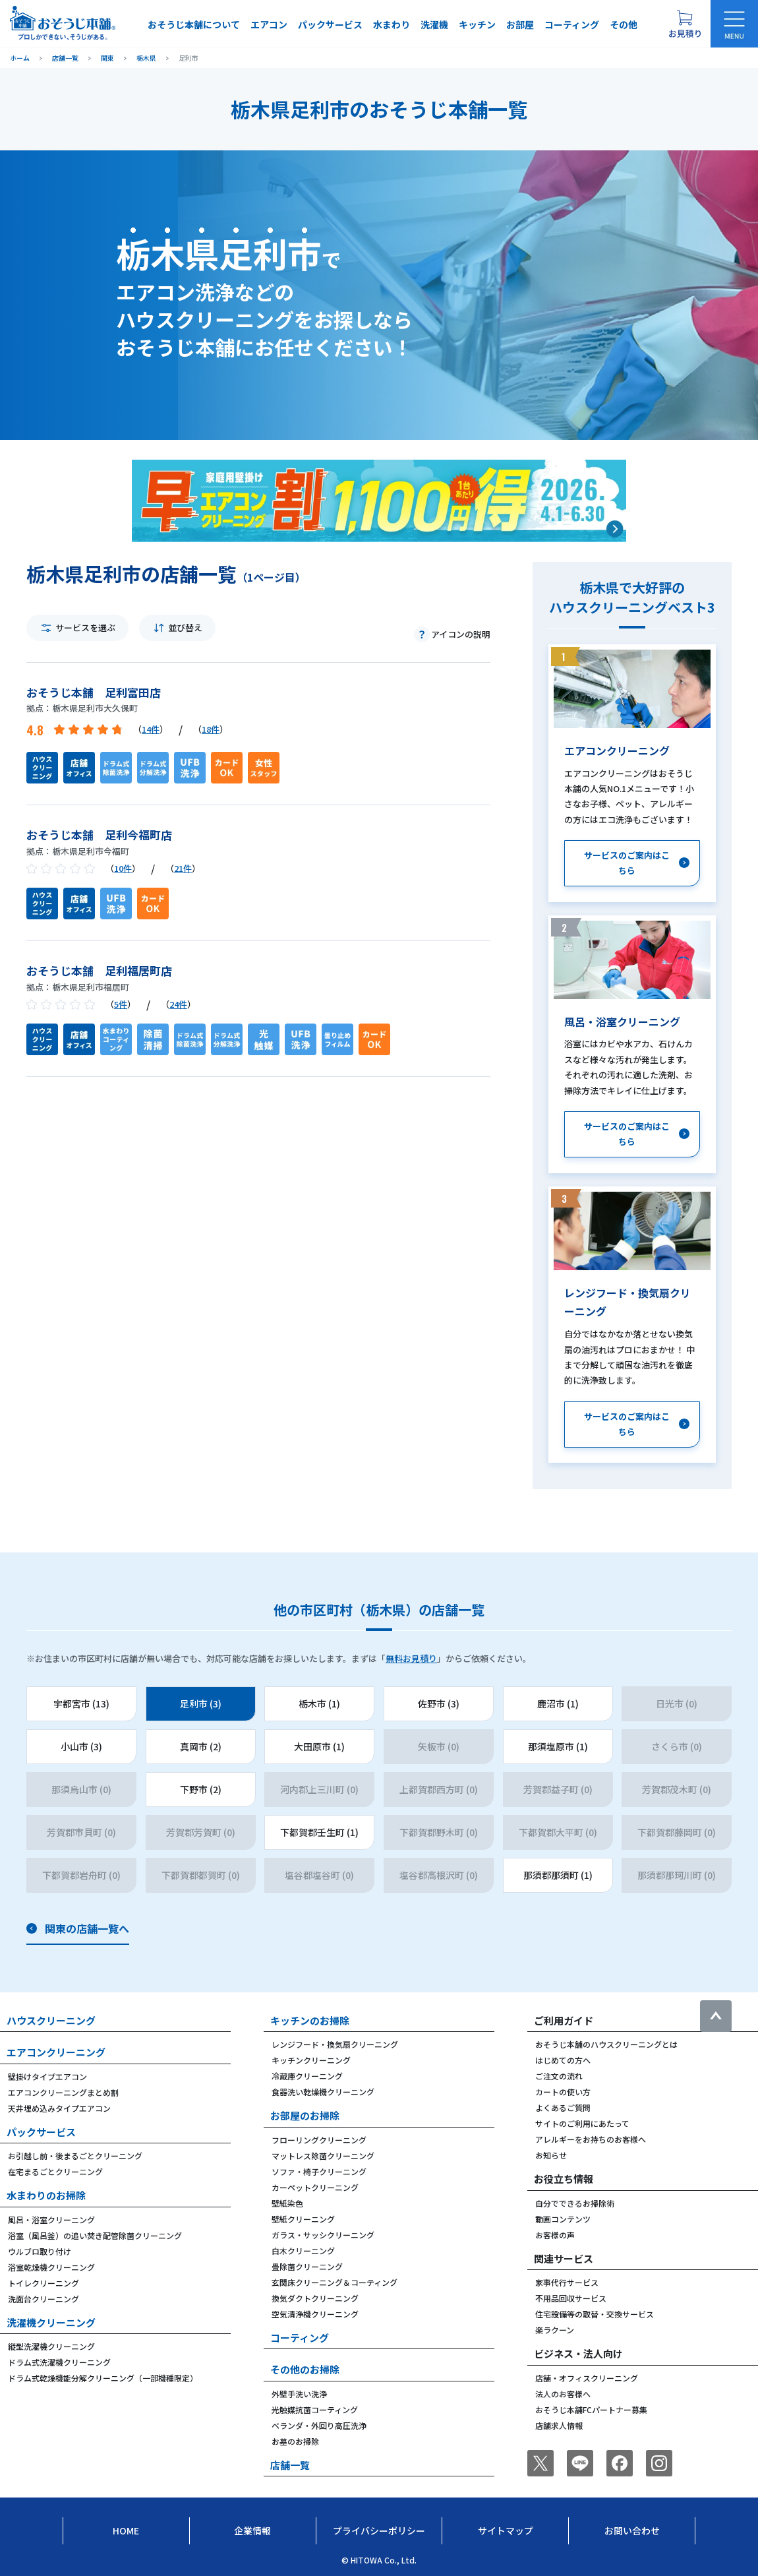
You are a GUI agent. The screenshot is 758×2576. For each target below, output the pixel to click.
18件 (210, 729)
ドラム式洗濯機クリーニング (59, 2362)
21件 (183, 868)
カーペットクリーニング (315, 2187)
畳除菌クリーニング (307, 2266)
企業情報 (252, 2530)
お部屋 (520, 24)
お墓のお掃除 (295, 2441)
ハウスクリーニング (51, 2020)
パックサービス (330, 24)
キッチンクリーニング (311, 2060)
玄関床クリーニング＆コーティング (334, 2282)
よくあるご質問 (563, 2107)
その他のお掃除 (304, 2369)
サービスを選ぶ (85, 627)
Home (126, 2530)
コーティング (571, 24)
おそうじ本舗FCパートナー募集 (591, 2409)
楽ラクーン (554, 2329)
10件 (123, 868)
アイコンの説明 (460, 634)
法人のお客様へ (563, 2393)
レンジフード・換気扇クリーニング (335, 2044)
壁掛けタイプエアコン (47, 2076)
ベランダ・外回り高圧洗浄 (319, 2425)
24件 (178, 1004)
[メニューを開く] (734, 23)
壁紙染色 (287, 2203)
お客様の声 (555, 2234)
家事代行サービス (566, 2282)
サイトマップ (505, 2530)
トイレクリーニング (43, 2282)
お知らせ (551, 2155)
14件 (151, 729)
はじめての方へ (563, 2060)
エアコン (268, 24)
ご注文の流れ (559, 2075)
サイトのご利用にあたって (582, 2123)
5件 (120, 1004)
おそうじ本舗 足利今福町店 (99, 834)
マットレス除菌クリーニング (323, 2155)
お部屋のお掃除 (304, 2115)
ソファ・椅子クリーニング (319, 2171)
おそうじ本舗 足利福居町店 (99, 970)
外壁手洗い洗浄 (299, 2393)
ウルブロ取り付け (39, 2251)
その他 (623, 24)
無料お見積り (411, 1658)
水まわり (391, 24)
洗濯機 (434, 24)
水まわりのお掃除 (46, 2195)
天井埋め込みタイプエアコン (59, 2108)
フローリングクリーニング (319, 2139)
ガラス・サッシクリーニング (323, 2234)
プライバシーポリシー (379, 2530)
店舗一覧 (290, 2465)
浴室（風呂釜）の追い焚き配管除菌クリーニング (95, 2235)
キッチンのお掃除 (309, 2020)
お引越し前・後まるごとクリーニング (75, 2155)
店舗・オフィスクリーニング (586, 2377)
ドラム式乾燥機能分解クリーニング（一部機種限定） (103, 2377)
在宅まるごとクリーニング (55, 2171)
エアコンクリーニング (56, 2052)
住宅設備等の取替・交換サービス (594, 2313)
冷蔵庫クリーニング (307, 2075)
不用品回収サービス (570, 2298)
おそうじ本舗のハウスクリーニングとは (606, 2044)
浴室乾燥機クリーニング (51, 2267)
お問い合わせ (632, 2530)
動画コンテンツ (563, 2218)
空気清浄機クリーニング (315, 2313)
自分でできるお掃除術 (574, 2203)
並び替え (185, 627)
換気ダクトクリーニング (315, 2298)
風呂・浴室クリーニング (51, 2219)
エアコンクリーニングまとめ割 (63, 2092)
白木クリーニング (303, 2250)
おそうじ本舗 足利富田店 (93, 692)
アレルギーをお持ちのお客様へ (590, 2139)
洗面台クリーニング (43, 2298)
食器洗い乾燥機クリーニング (323, 2091)
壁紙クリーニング (303, 2218)
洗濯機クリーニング (51, 2322)
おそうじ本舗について (194, 24)
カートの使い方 (563, 2091)
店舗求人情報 (559, 2425)
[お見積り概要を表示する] (685, 23)
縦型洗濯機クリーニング (51, 2346)
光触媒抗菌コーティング (315, 2409)
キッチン (477, 24)
